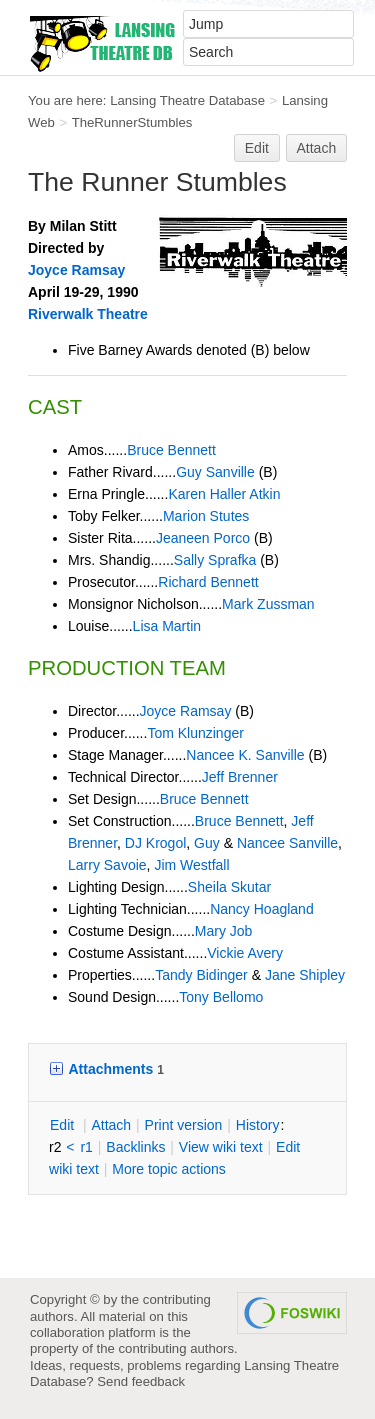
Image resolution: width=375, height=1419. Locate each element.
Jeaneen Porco (203, 538)
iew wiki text (221, 1147)
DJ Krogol (155, 843)
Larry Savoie (107, 865)
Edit (257, 148)
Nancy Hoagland (262, 909)
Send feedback (141, 1381)
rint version (184, 1125)
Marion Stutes (206, 516)
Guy (207, 843)
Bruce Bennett (171, 450)
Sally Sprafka (215, 560)
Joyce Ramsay (76, 270)
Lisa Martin (167, 626)
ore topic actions (169, 1169)
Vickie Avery (245, 953)
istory (258, 1125)
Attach (317, 148)
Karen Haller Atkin (224, 494)
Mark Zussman (268, 604)
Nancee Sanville (287, 843)
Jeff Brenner (240, 777)
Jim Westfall (191, 865)
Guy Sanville (215, 472)
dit (64, 1125)
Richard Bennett (208, 582)
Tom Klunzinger (195, 733)
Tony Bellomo (221, 997)
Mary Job (224, 931)
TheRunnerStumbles (132, 122)
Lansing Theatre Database (187, 100)
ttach (111, 1125)
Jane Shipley (305, 975)
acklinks (135, 1147)
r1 (86, 1147)
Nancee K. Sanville (245, 755)
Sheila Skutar (229, 887)
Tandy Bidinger (201, 975)
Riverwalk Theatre (88, 314)
